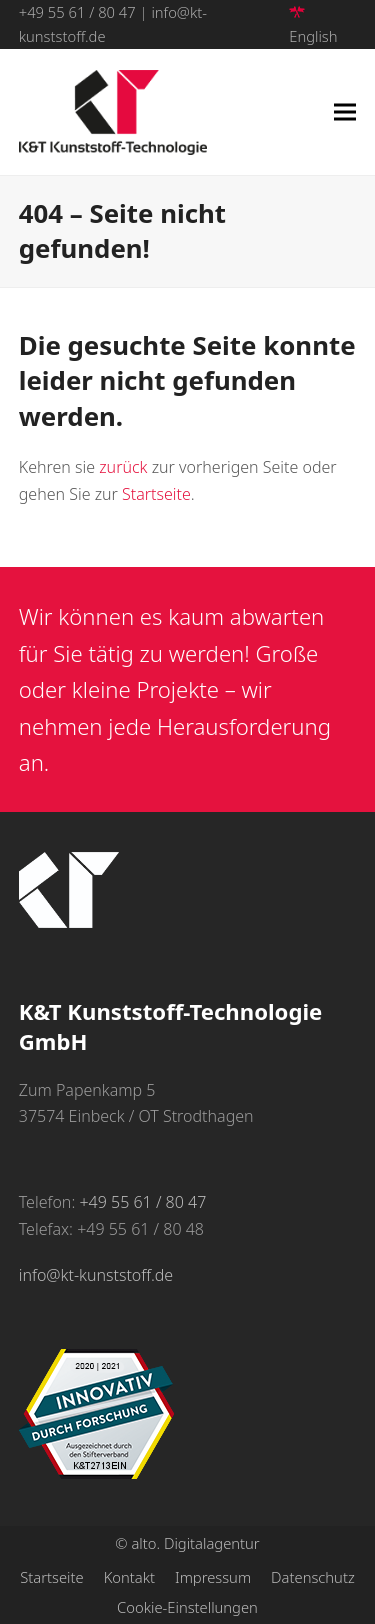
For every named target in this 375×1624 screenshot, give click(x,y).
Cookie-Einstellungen (187, 1607)
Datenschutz (313, 1577)
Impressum (213, 1577)
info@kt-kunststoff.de (96, 1275)
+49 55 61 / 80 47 (77, 12)
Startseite (156, 494)
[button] (345, 112)
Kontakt (129, 1577)
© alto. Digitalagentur (187, 1543)
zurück (123, 467)
